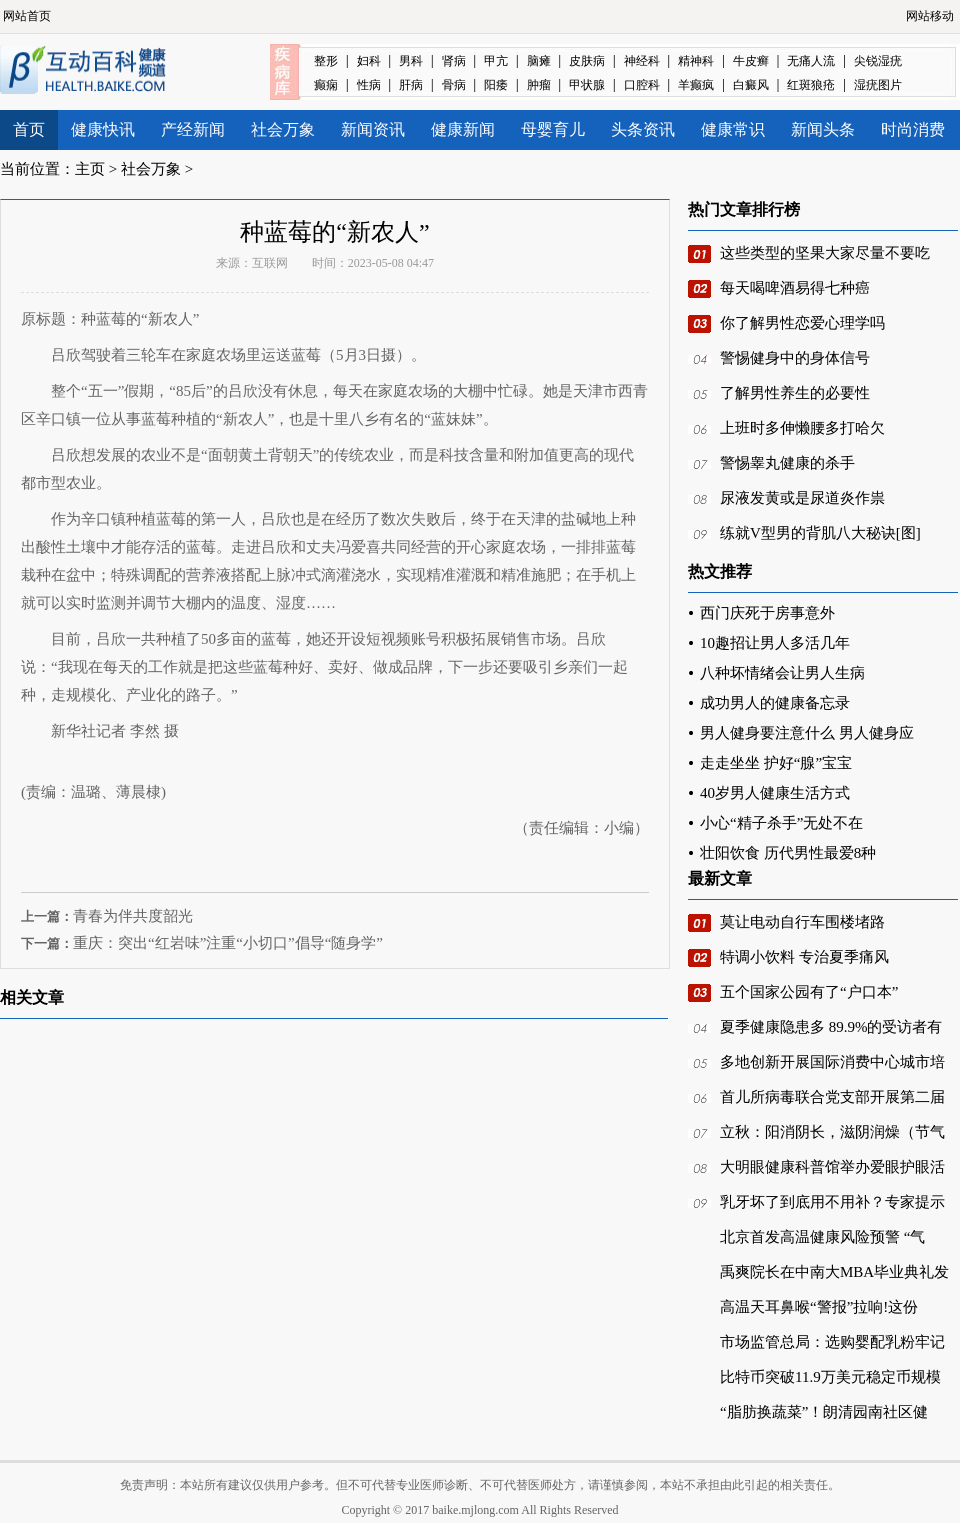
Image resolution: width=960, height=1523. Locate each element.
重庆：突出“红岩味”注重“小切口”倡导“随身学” (228, 943)
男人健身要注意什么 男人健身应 (807, 733)
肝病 (411, 85)
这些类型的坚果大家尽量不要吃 (825, 253)
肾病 (454, 61)
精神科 (696, 61)
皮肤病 (587, 61)
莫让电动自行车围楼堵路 (802, 922)
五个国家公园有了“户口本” (809, 992)
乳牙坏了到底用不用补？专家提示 (832, 1202)
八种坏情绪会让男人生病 (782, 673)
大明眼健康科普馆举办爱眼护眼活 (832, 1167)
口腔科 (642, 85)
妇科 (369, 61)
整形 (326, 61)
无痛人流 (811, 61)
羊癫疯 (696, 85)
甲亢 (496, 61)
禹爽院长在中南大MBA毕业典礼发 (834, 1272)
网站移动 (930, 16)
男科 (411, 61)
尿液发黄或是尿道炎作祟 (802, 498)
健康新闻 (463, 129)
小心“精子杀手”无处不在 (781, 823)
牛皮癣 (751, 61)
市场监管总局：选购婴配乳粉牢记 (832, 1342)
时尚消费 (913, 129)
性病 (369, 85)
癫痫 (326, 85)
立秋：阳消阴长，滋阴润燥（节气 (832, 1132)
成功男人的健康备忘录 (775, 703)
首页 (29, 129)
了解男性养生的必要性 (795, 393)
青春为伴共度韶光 (133, 916)
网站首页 (27, 16)
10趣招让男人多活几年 (775, 643)
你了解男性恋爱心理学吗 (802, 323)
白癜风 (751, 85)
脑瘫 (539, 61)
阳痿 (496, 85)
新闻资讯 (373, 129)
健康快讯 (103, 129)
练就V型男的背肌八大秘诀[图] (820, 533)
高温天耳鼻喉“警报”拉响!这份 (819, 1307)
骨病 (454, 85)
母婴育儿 (553, 129)
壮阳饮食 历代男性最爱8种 (788, 853)
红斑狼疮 (811, 85)
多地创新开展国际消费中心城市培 (832, 1062)
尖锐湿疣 (878, 61)
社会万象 (283, 129)
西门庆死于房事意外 (767, 613)
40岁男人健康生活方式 (775, 793)
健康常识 (733, 129)
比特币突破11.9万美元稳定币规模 (830, 1377)
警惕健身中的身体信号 (795, 358)
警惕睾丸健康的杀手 (787, 463)
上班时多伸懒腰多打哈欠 (802, 428)
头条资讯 (643, 129)
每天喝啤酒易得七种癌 (795, 288)
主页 (90, 169)
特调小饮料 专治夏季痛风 (804, 957)
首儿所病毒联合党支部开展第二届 (832, 1097)
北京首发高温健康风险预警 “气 (822, 1237)
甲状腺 (587, 85)
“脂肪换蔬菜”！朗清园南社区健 (824, 1412)
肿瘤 (539, 85)
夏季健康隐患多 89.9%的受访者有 (831, 1027)
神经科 (642, 61)
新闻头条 (823, 129)
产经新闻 (193, 129)
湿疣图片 (878, 85)
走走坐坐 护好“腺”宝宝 (776, 763)
